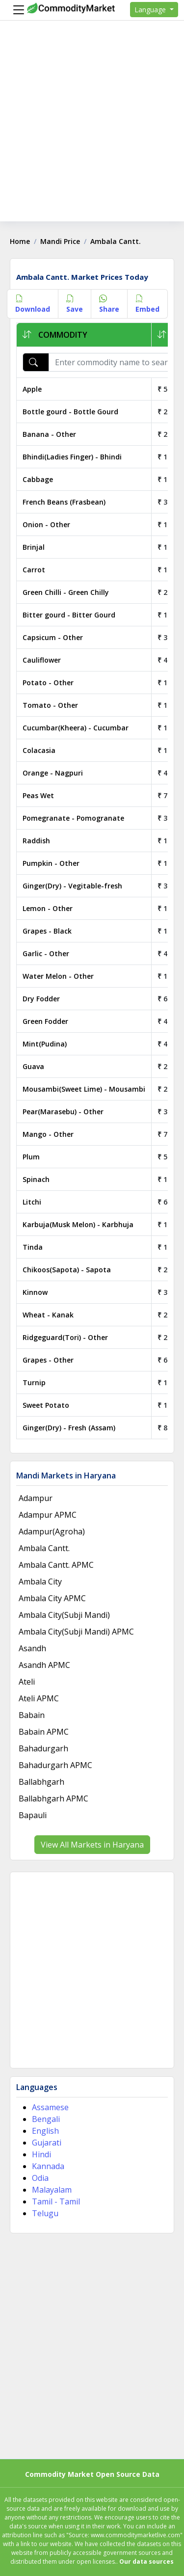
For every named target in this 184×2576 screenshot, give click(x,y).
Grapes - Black (47, 931)
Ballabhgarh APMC (53, 1798)
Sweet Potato (46, 1405)
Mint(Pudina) (45, 1043)
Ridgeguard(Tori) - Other (65, 1337)
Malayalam (52, 2189)
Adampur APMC (48, 1514)
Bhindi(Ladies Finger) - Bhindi (72, 456)
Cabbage (38, 479)
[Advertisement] (92, 129)
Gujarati (46, 2142)
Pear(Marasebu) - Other (63, 1111)
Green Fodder (45, 1021)
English (45, 2130)
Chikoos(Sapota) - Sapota (67, 1269)
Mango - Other (48, 1134)
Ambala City (40, 1581)
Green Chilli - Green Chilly (66, 592)
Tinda (33, 1247)
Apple (32, 389)
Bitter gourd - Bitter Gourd (69, 614)
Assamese (50, 2107)
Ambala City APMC (52, 1598)
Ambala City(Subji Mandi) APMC (76, 1631)
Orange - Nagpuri (53, 773)
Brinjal (34, 547)
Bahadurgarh (43, 1748)
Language (151, 9)
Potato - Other (48, 682)
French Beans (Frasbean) (64, 502)
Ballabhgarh (41, 1781)
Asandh (32, 1648)
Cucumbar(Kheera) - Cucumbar (76, 727)
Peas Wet (38, 795)
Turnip (34, 1382)
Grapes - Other (48, 1360)
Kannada (48, 2166)
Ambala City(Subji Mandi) (64, 1615)
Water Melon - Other (58, 976)
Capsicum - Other (53, 637)
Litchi (32, 1202)
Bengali (46, 2119)
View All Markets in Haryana (92, 1844)
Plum (31, 1156)
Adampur (36, 1498)
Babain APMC (44, 1731)
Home (20, 241)
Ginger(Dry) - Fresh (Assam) (69, 1427)
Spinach (36, 1179)
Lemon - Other (48, 908)
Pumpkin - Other (51, 863)
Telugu (45, 2213)
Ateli (27, 1681)
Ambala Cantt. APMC (56, 1564)
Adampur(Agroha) (52, 1531)
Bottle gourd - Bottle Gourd (70, 411)
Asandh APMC (44, 1665)
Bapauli (33, 1815)
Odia (40, 2178)
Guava (33, 1066)
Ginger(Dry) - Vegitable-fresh (72, 885)
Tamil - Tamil (56, 2201)
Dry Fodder (41, 998)
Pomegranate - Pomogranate (73, 818)
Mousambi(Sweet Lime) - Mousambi (84, 1089)
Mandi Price (60, 241)
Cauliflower (42, 660)
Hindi (41, 2154)
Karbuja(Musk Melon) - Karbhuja (78, 1224)
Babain (32, 1715)
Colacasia (39, 750)
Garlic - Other (46, 953)
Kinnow (35, 1292)
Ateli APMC (39, 1698)
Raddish (36, 840)
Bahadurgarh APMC (55, 1765)
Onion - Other (46, 524)
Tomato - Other (50, 705)
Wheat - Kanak (48, 1314)
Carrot (34, 569)
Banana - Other (49, 434)
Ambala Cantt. (44, 1548)
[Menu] (16, 10)
